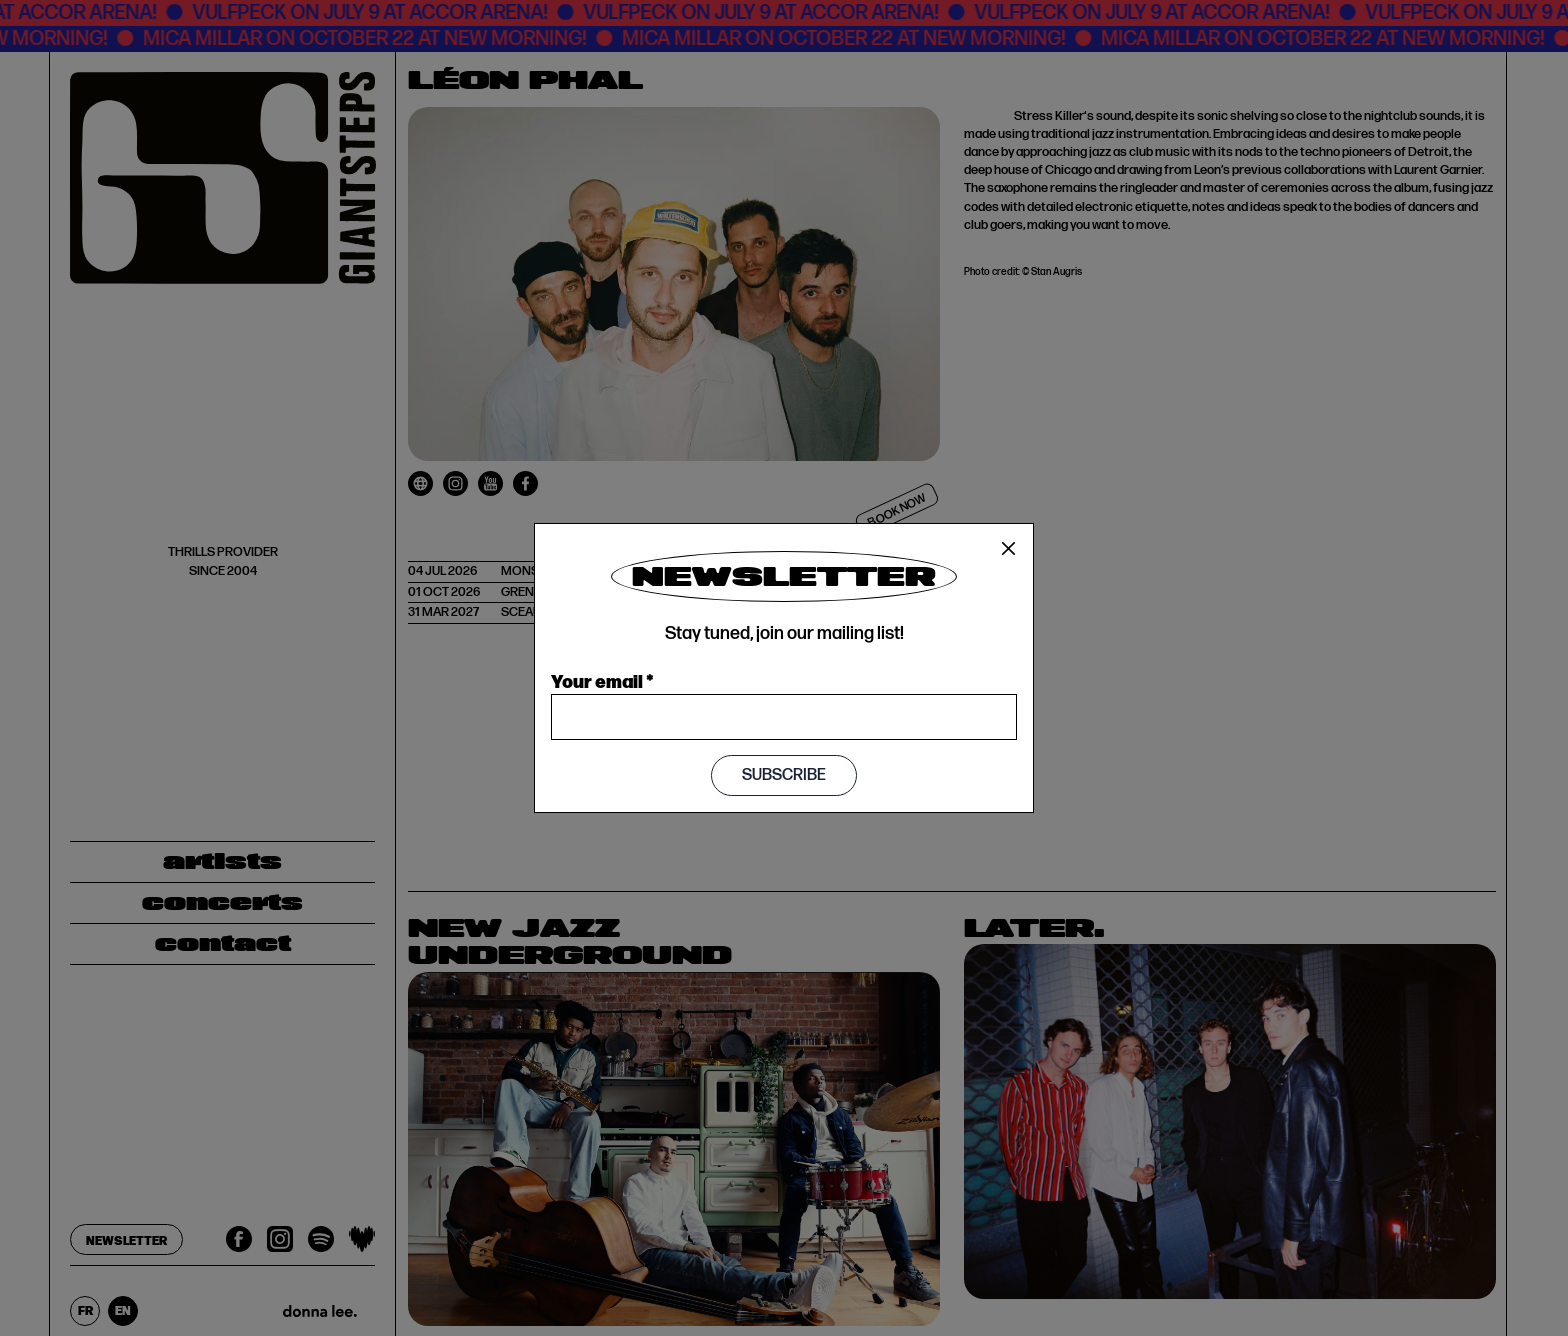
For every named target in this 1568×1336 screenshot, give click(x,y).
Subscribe (784, 775)
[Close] (1009, 549)
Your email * (602, 680)
